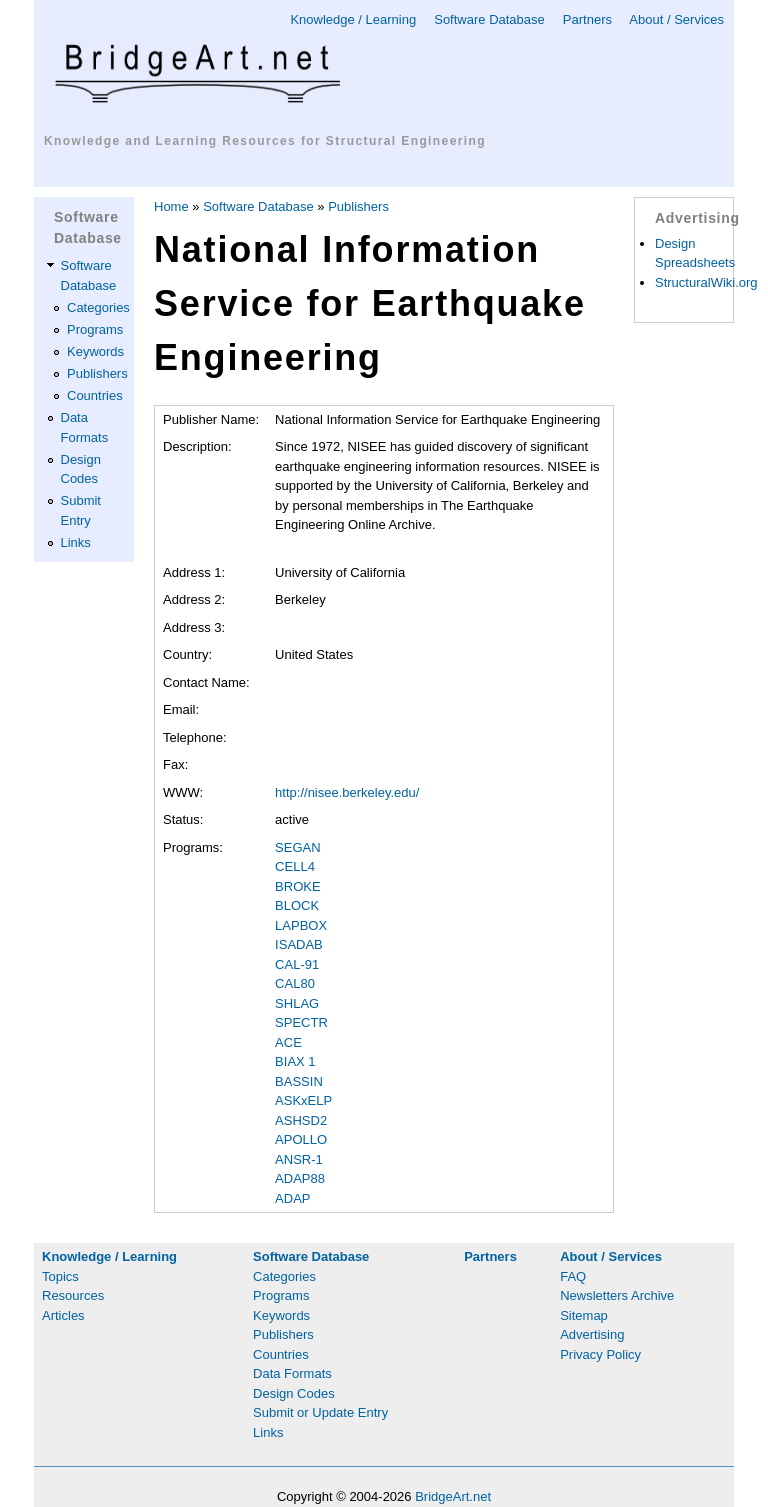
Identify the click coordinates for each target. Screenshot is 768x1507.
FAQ (573, 1276)
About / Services (676, 19)
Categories (98, 307)
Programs (95, 329)
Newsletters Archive (617, 1295)
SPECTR (301, 1022)
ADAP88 (300, 1178)
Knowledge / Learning (353, 19)
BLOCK (297, 905)
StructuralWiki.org (706, 282)
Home (171, 206)
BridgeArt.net (453, 1496)
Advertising (592, 1334)
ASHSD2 (301, 1120)
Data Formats (292, 1373)
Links (76, 542)
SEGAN (298, 847)
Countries (95, 395)
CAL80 (295, 983)
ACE (288, 1042)
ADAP (292, 1198)
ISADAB (299, 944)
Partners (587, 19)
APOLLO (301, 1139)
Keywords (95, 351)
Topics (60, 1276)
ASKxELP (303, 1100)
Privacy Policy (600, 1354)
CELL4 (295, 866)
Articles (63, 1315)
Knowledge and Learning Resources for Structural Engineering (265, 141)
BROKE (298, 886)
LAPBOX (301, 925)
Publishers (97, 373)
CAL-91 (297, 964)
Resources (73, 1295)
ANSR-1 (299, 1159)
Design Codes (294, 1393)
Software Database (489, 19)
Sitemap (584, 1315)
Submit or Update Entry (320, 1412)
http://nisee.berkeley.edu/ (347, 792)
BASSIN (299, 1081)
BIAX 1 (295, 1061)
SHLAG (297, 1003)
